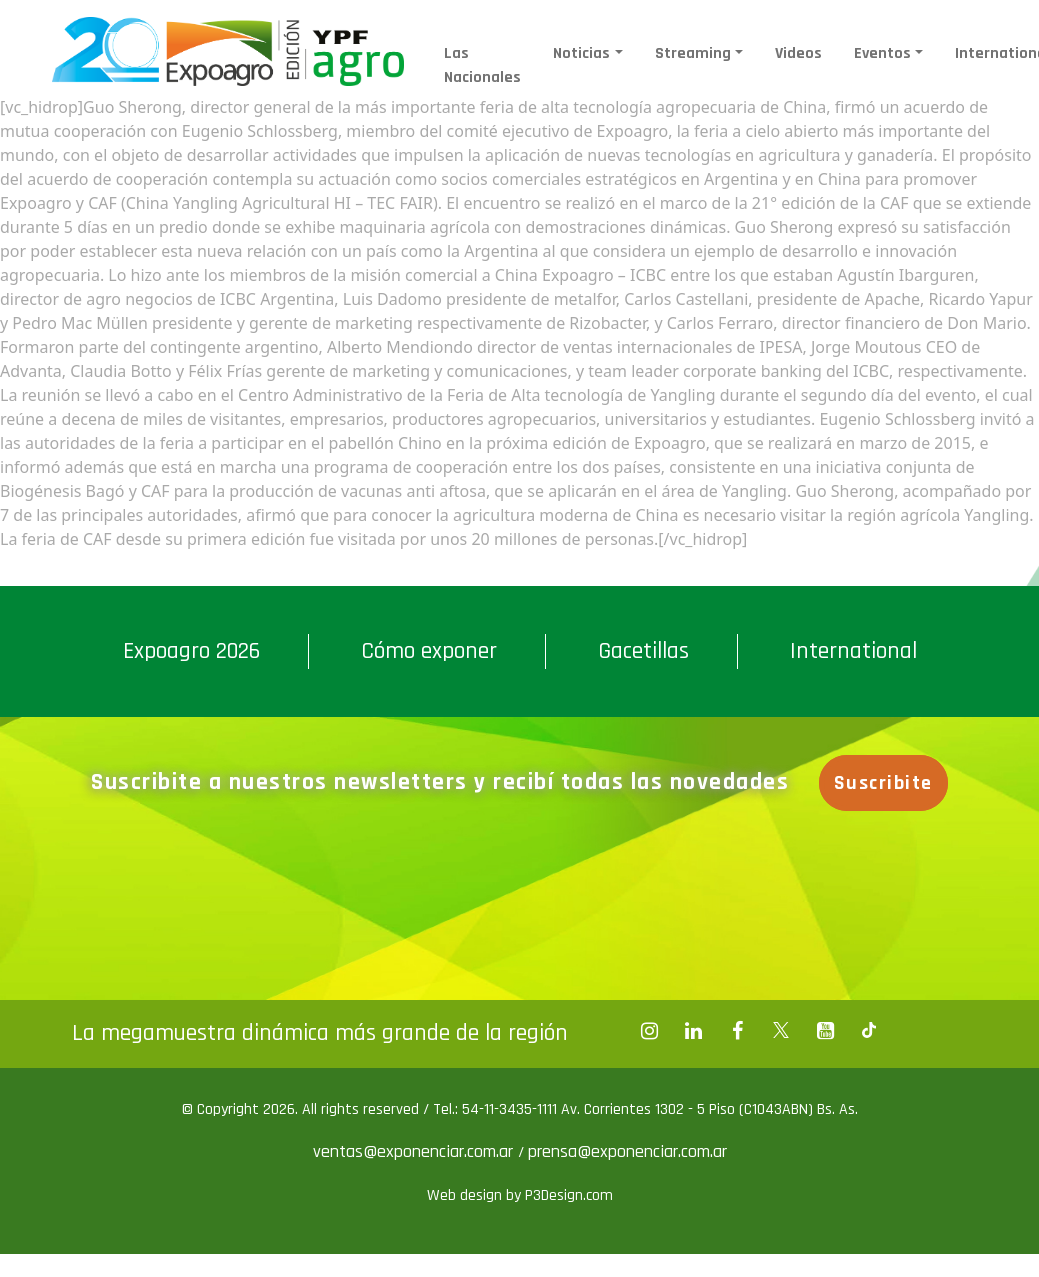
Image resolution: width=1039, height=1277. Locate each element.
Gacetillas (643, 651)
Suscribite (887, 783)
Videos (798, 53)
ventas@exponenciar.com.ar (415, 1151)
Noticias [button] (581, 53)
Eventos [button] (882, 53)
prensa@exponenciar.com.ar (627, 1151)
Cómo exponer (429, 651)
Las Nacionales (482, 65)
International (853, 651)
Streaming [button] (693, 53)
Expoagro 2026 (191, 651)
